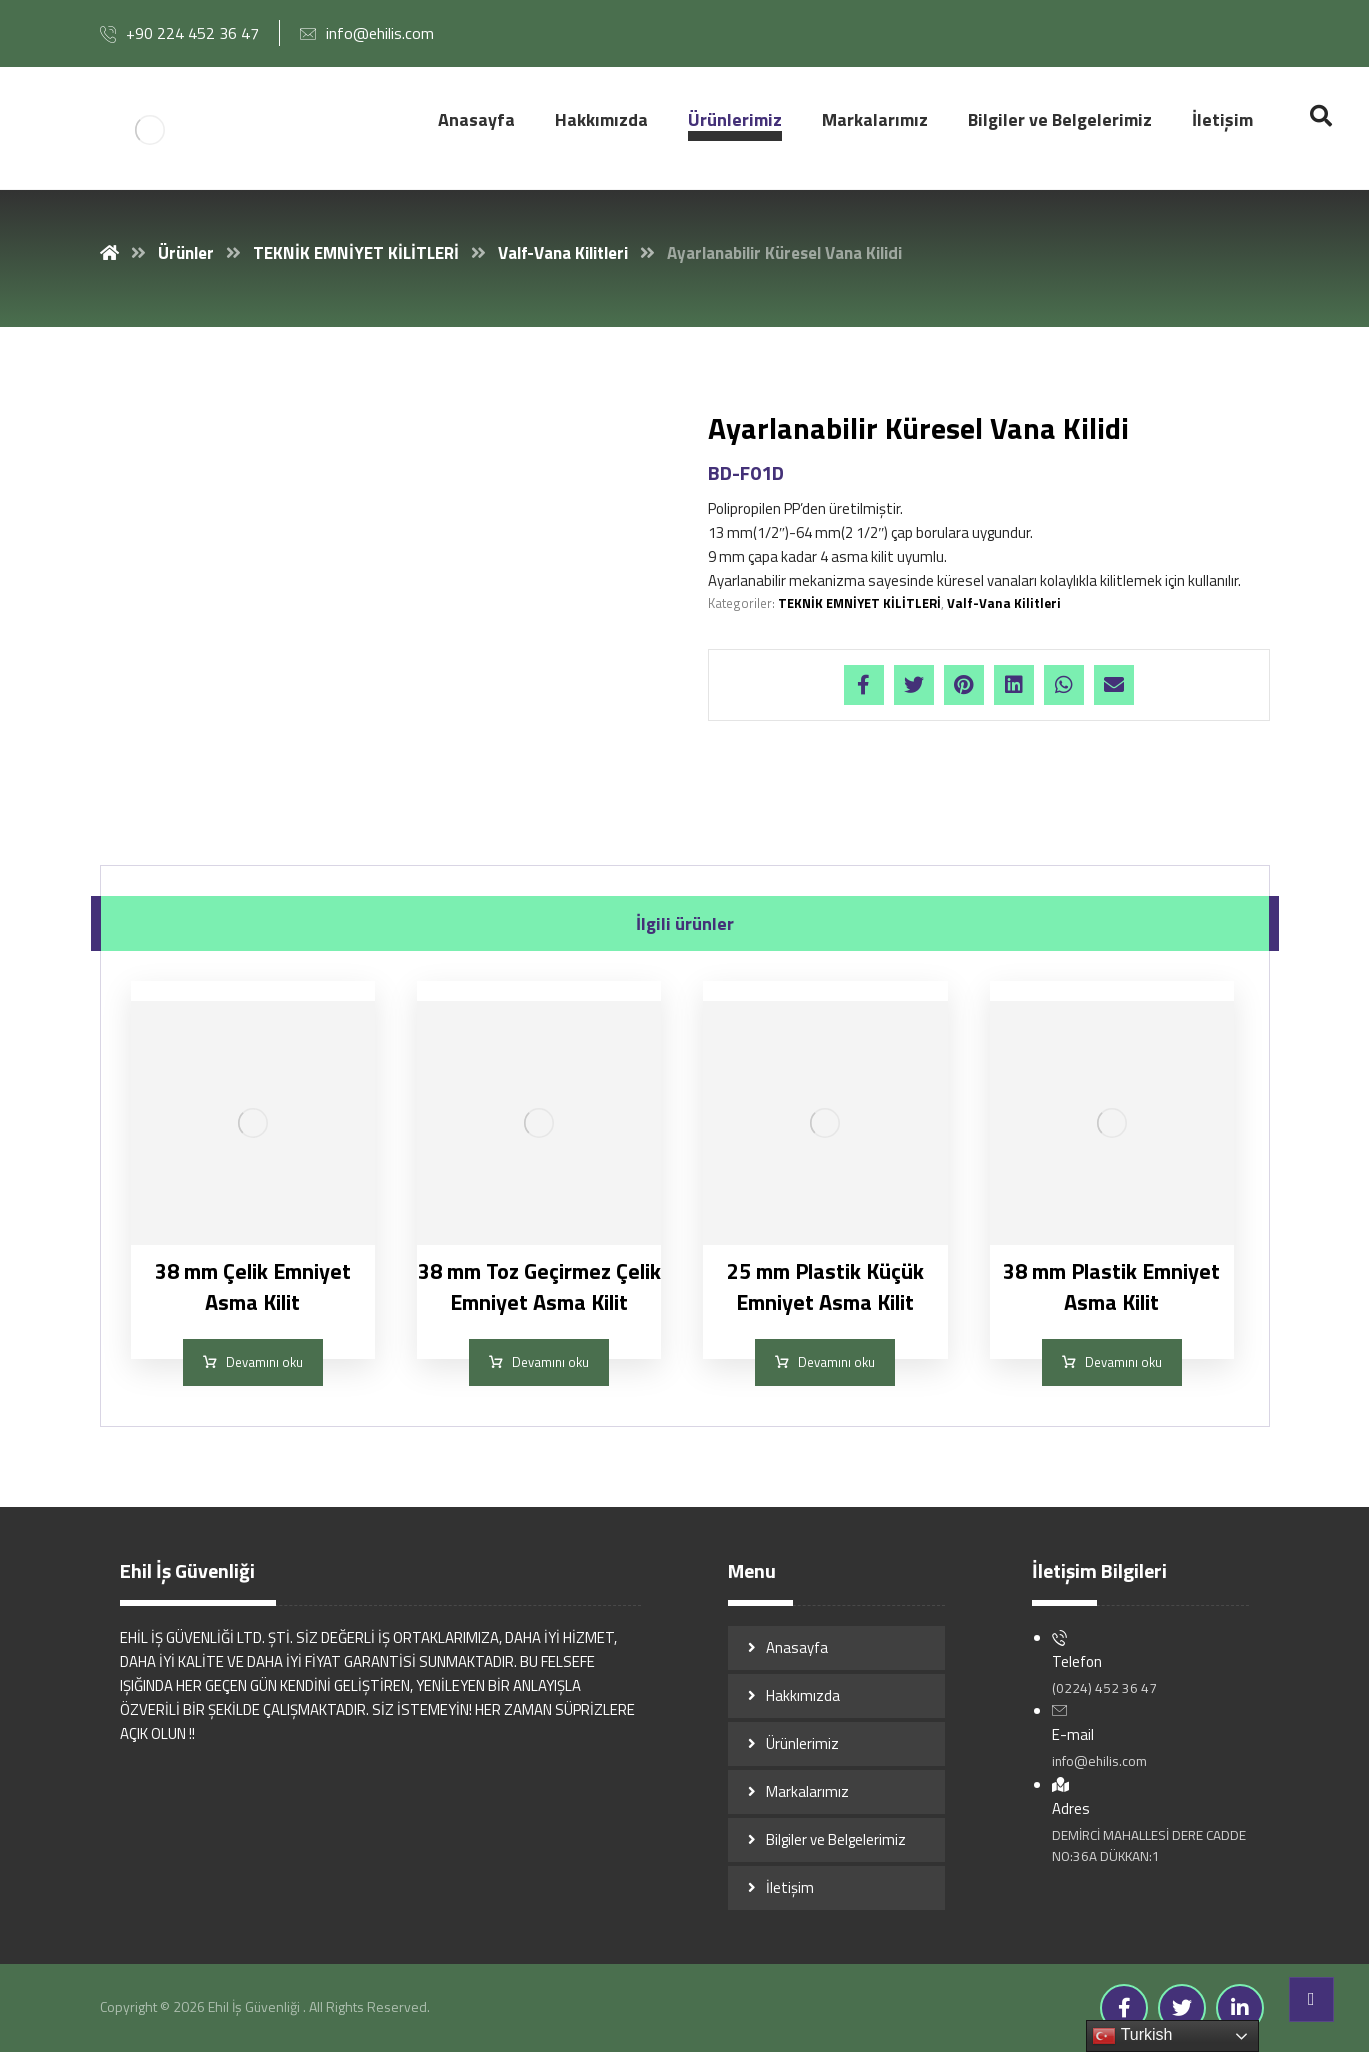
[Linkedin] (1240, 2008)
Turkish (1132, 2036)
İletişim (790, 1887)
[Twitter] (1182, 2008)
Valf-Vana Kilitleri (1004, 603)
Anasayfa (797, 1647)
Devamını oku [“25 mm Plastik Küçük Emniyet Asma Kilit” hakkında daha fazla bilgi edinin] (836, 1362)
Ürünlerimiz (802, 1743)
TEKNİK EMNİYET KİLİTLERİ (859, 603)
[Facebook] (1124, 2008)
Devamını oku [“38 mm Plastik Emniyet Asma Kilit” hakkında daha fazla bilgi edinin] (1123, 1362)
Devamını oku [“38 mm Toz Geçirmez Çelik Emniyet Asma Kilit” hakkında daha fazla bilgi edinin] (550, 1362)
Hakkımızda (803, 1695)
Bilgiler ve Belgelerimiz (836, 1839)
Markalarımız (807, 1791)
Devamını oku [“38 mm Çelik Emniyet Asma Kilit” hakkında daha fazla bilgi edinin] (264, 1362)
